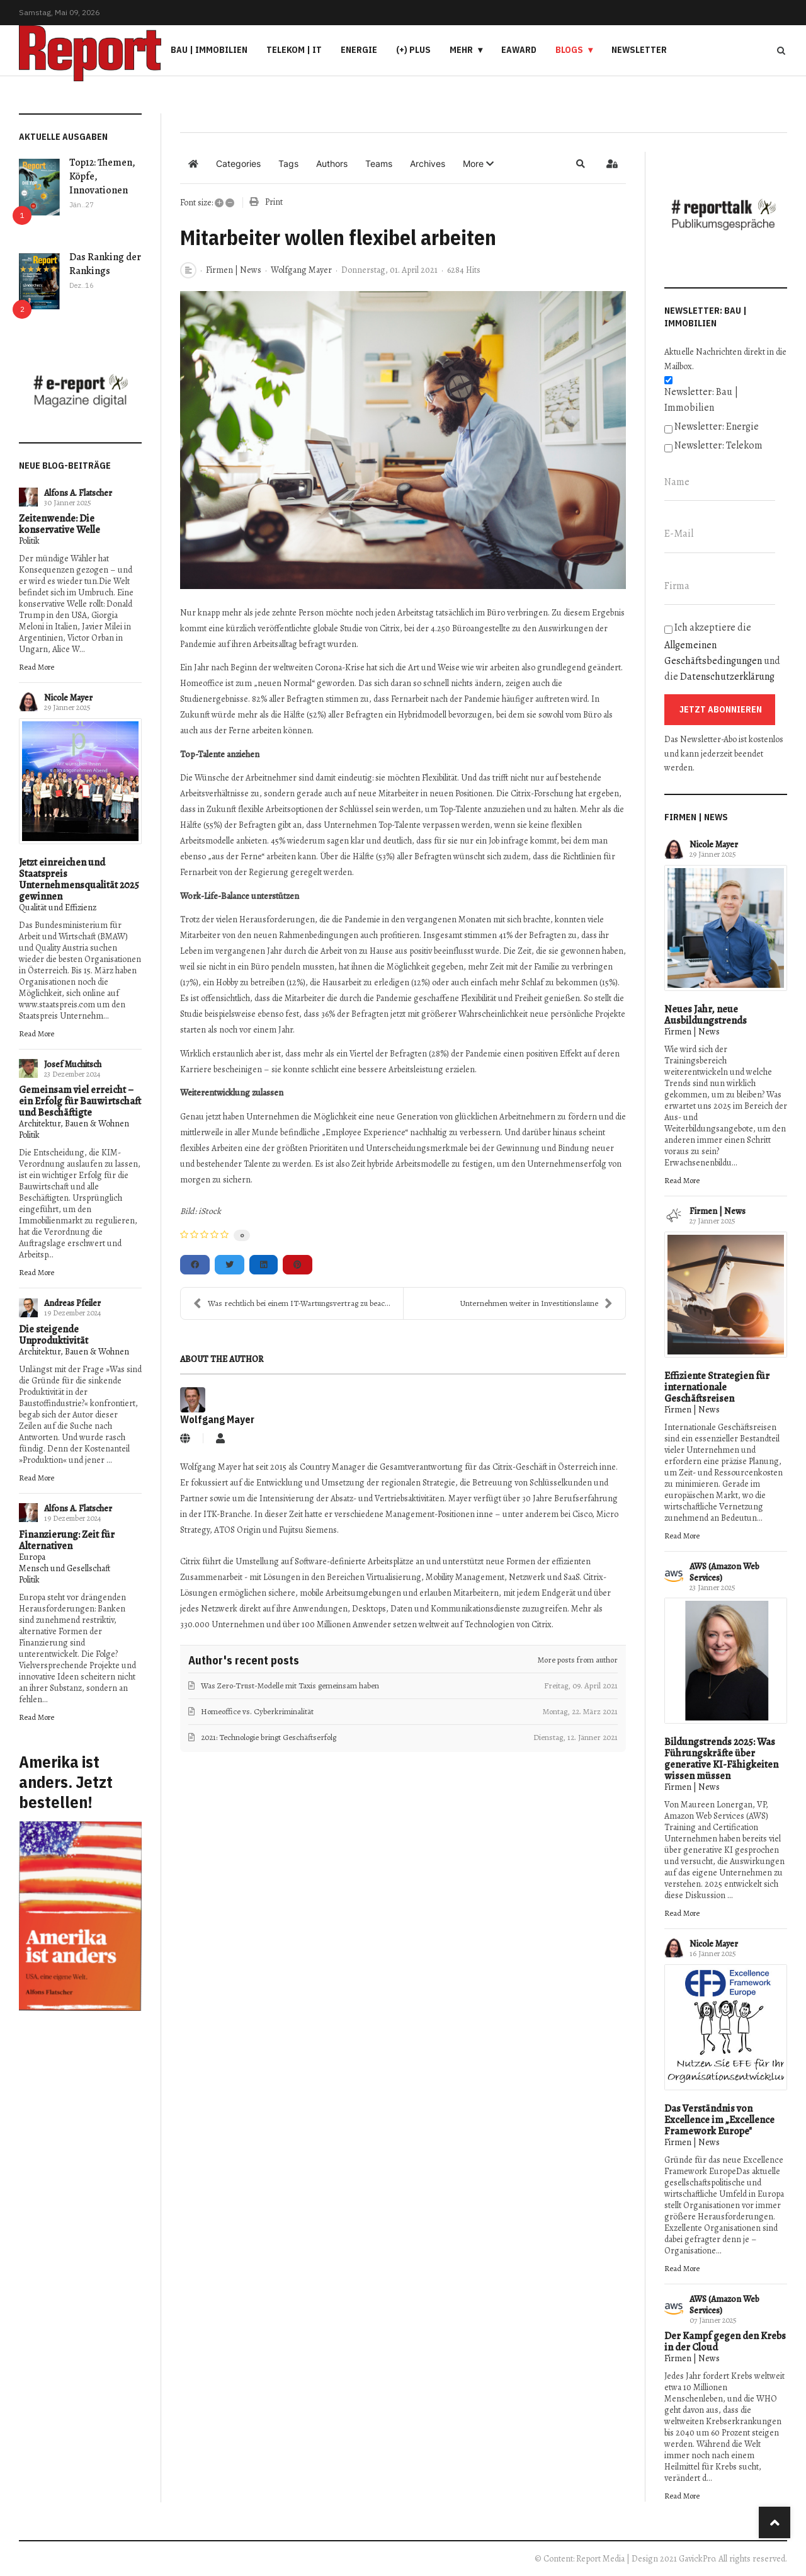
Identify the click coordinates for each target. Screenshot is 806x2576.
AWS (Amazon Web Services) (724, 1572)
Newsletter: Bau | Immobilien (701, 400)
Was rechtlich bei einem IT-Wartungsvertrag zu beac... (291, 1303)
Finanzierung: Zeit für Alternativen (67, 1540)
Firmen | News (233, 270)
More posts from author (578, 1659)
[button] (478, 164)
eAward (518, 49)
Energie (359, 49)
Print (274, 202)
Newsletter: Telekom (718, 445)
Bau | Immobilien (209, 49)
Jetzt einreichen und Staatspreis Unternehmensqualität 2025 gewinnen (79, 879)
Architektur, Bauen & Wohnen (74, 1124)
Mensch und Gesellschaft (64, 1568)
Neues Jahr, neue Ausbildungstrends (705, 1015)
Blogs (569, 49)
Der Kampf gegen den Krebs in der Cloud (725, 2341)
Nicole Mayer (68, 698)
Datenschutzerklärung (727, 677)
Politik (29, 541)
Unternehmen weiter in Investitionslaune (536, 1303)
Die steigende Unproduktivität (53, 1335)
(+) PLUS (413, 49)
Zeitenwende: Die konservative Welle (59, 524)
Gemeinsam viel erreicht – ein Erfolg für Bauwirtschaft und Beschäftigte (80, 1101)
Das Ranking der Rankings (105, 264)
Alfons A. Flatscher (78, 493)
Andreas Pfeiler (72, 1303)
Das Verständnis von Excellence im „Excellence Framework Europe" (719, 2120)
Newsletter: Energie (716, 426)
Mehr (461, 49)
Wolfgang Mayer (301, 270)
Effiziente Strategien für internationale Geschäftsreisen (716, 1387)
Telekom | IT (294, 49)
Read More (36, 666)
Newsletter (639, 49)
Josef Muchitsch (72, 1064)
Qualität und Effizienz (57, 907)
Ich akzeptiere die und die (722, 652)
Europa (32, 1557)
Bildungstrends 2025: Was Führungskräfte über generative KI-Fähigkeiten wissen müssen (721, 1759)
